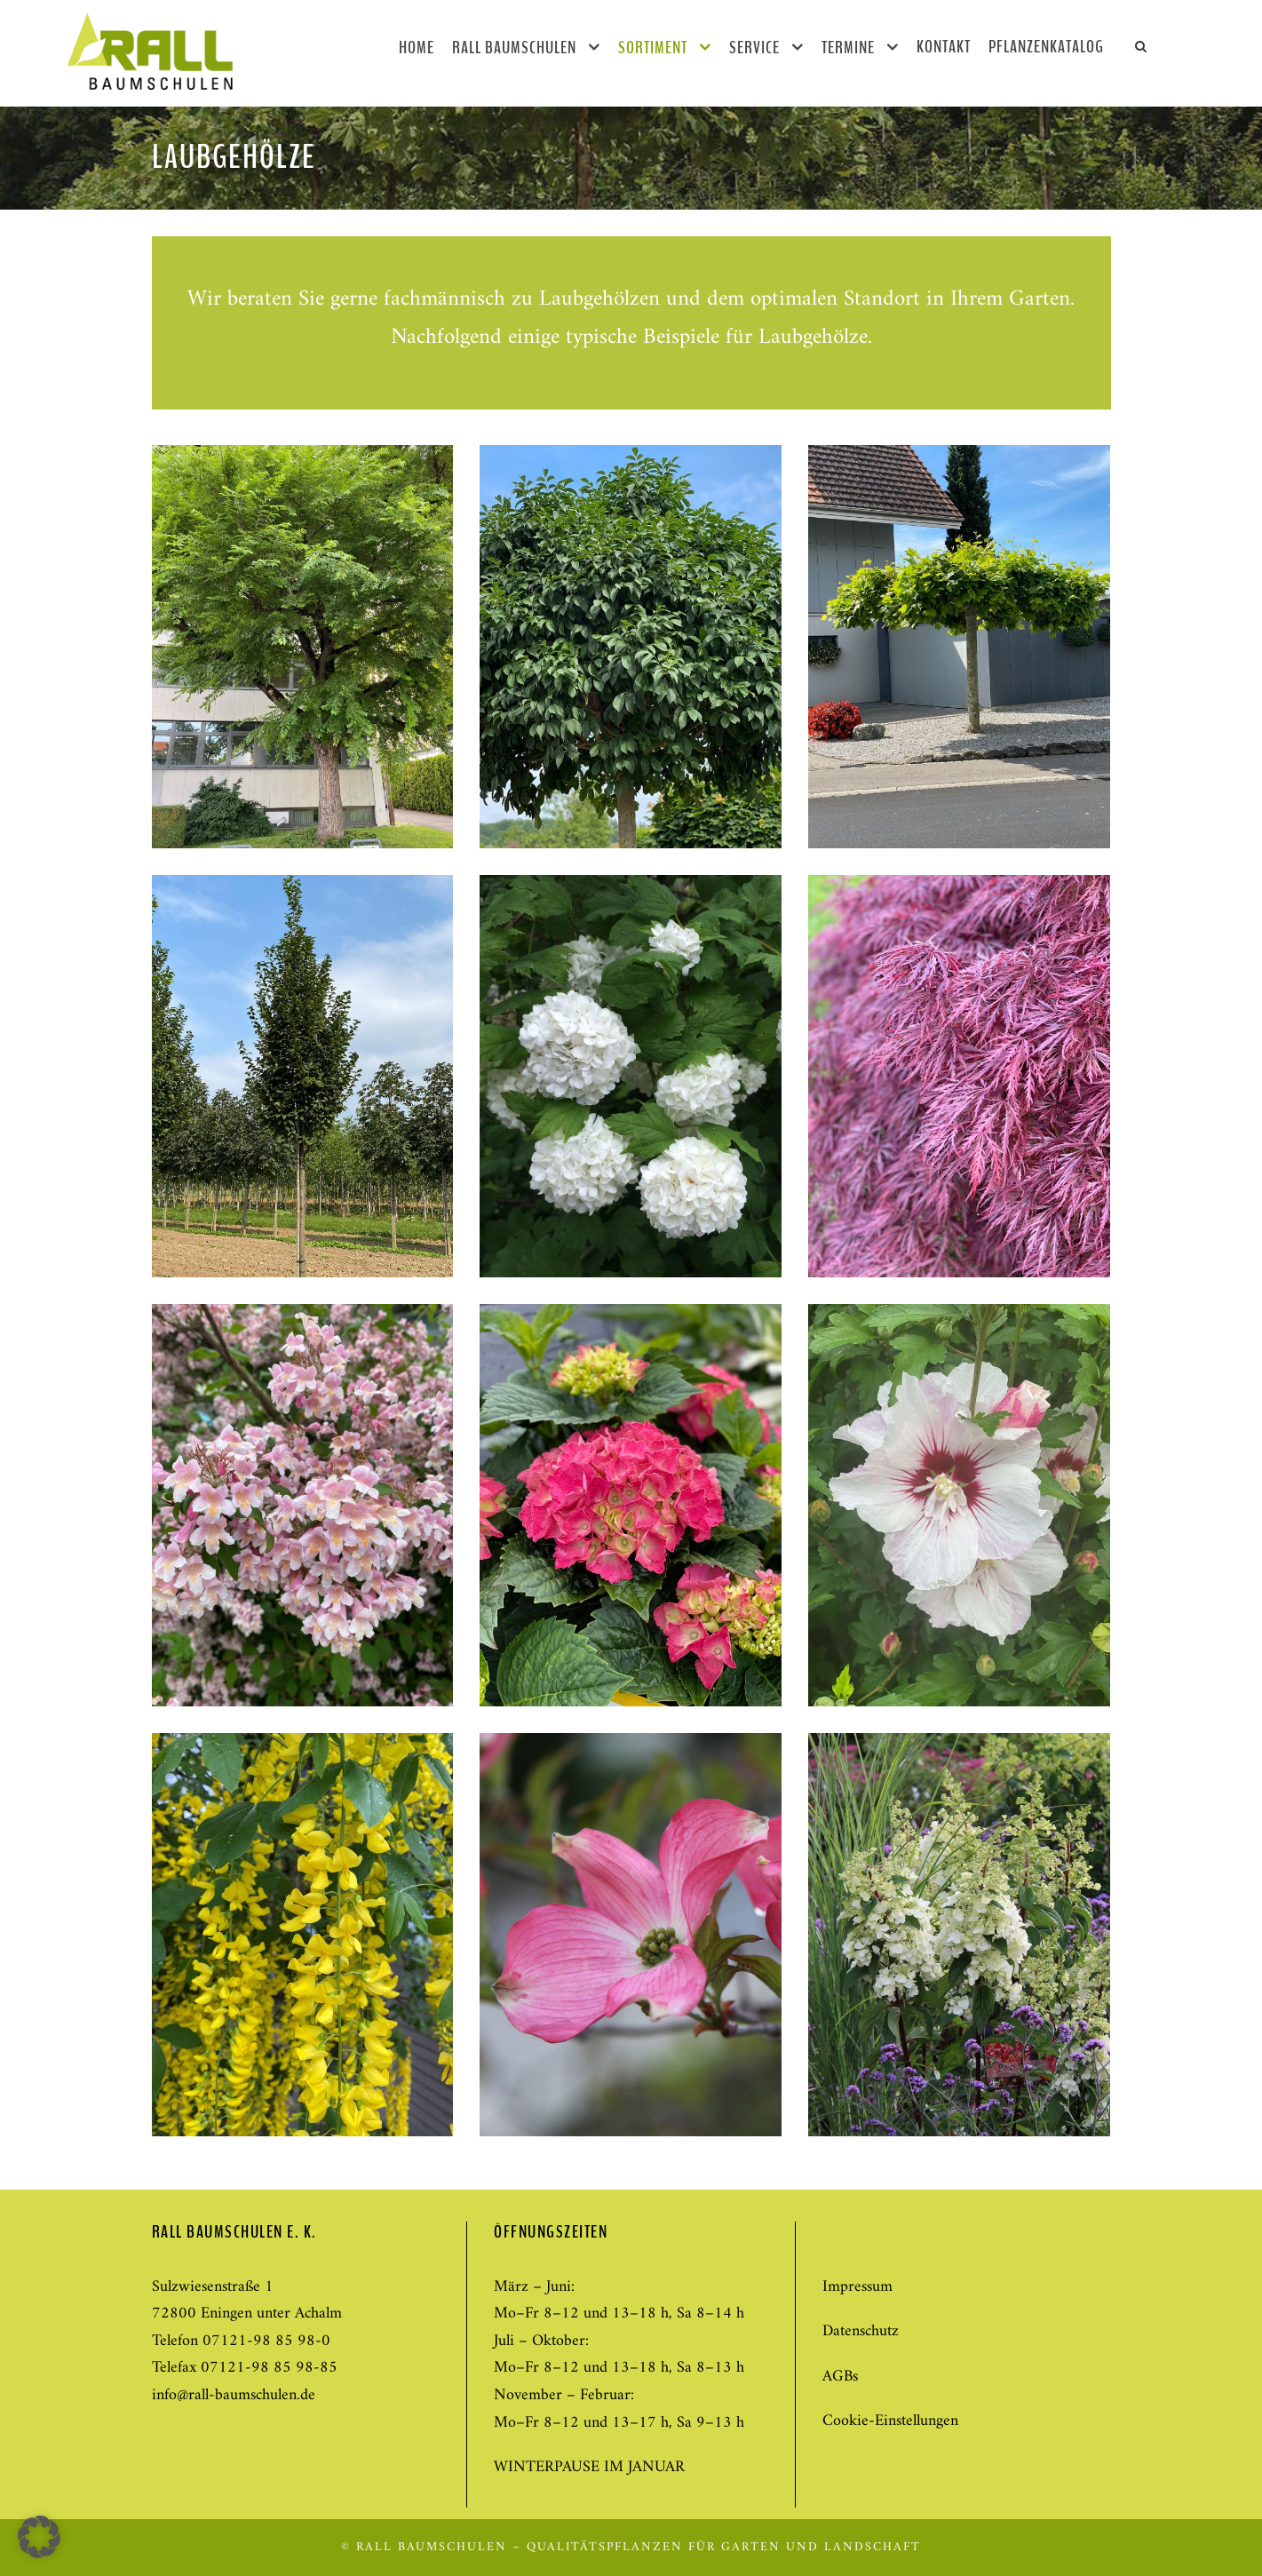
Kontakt (944, 47)
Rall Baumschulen (514, 48)
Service (754, 48)
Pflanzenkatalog (1046, 47)
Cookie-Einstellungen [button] (890, 2421)
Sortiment (652, 48)
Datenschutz (860, 2331)
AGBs (840, 2376)
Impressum (857, 2287)
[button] (39, 2537)
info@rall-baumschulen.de (233, 2395)
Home (416, 48)
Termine (848, 48)
